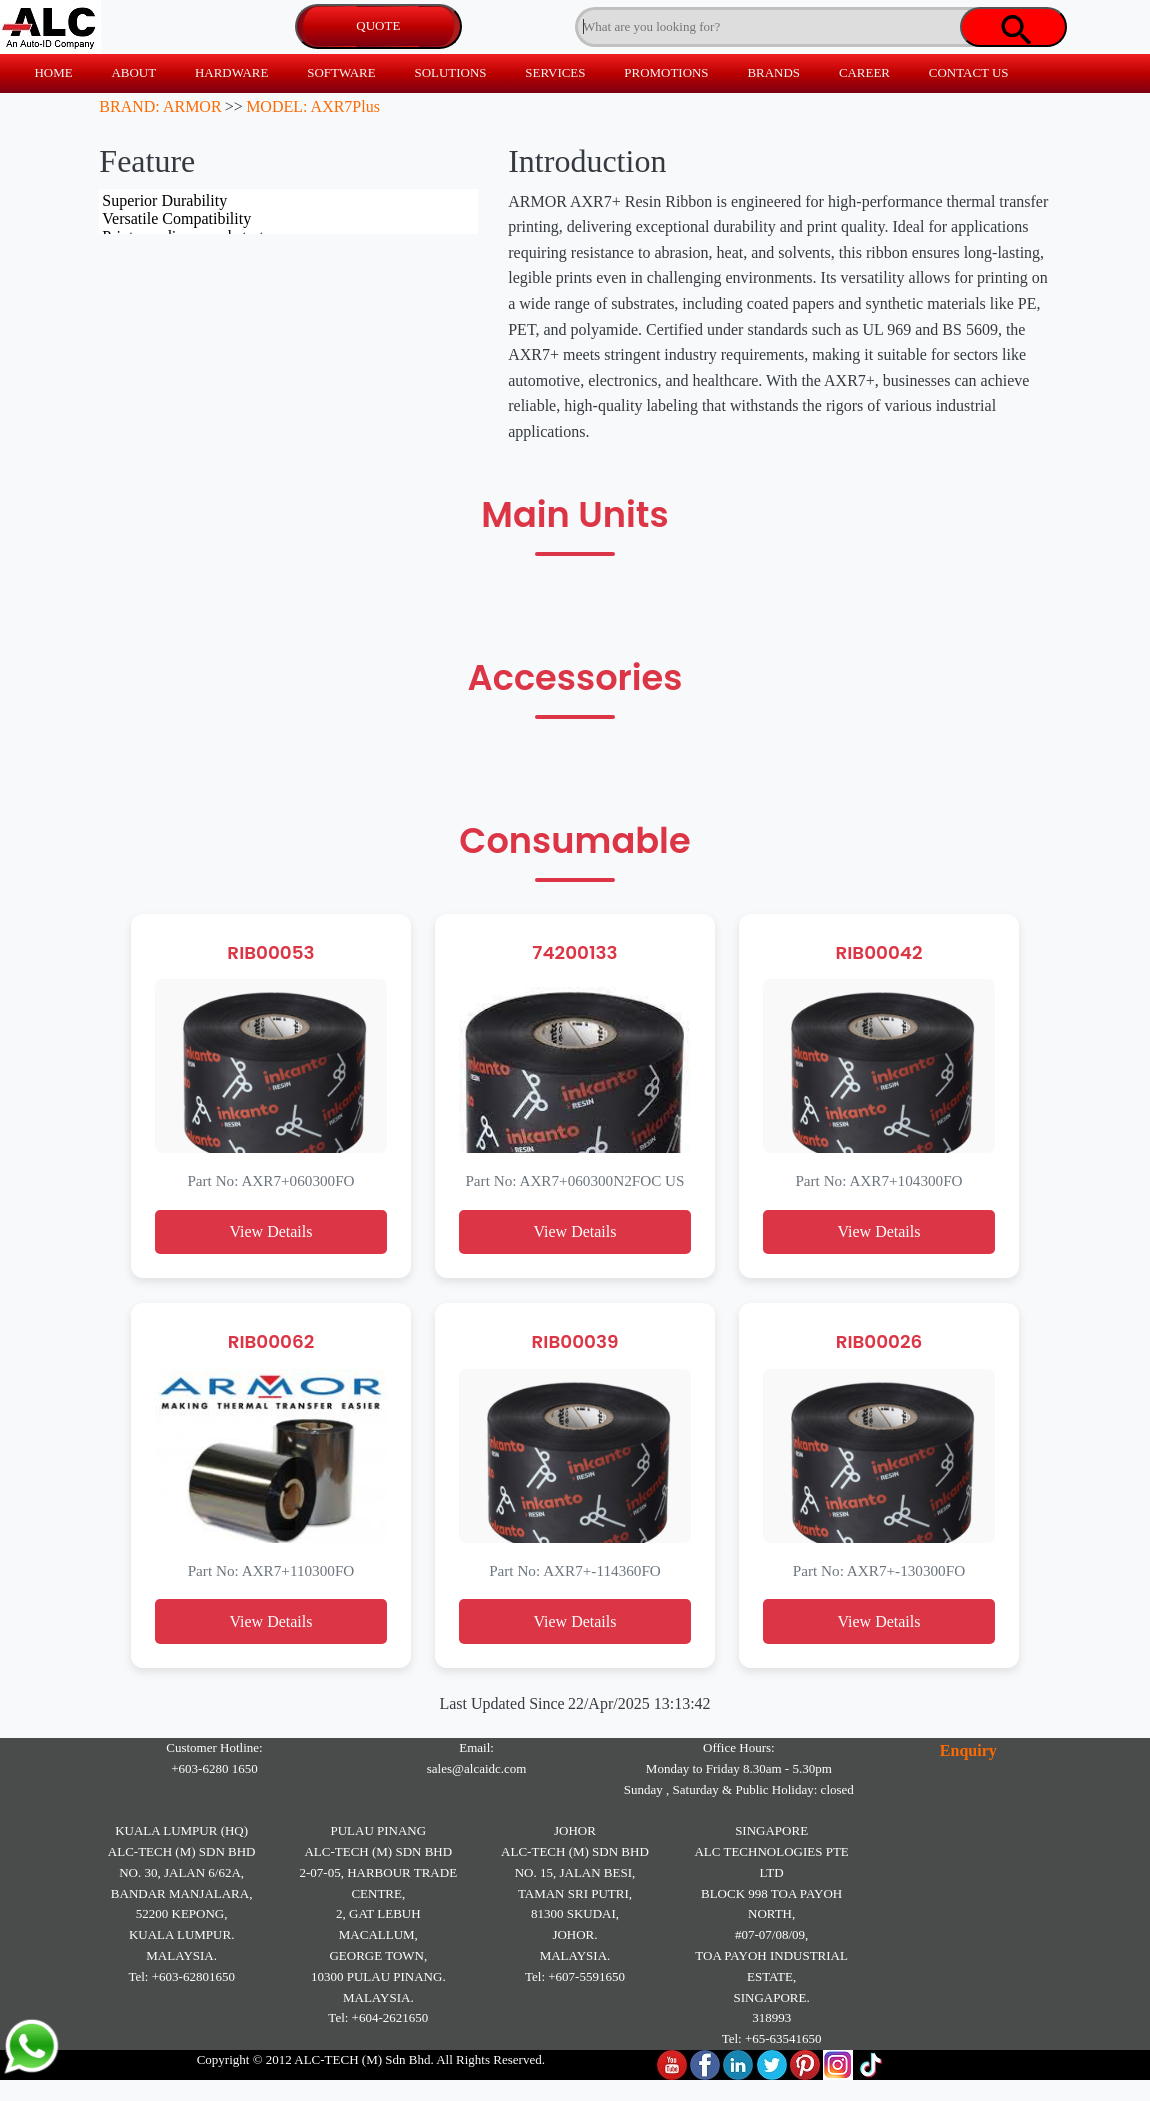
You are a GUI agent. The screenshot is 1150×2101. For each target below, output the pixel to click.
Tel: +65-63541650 (772, 2038)
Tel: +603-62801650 (181, 1976)
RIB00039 (575, 1341)
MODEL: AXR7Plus (313, 106)
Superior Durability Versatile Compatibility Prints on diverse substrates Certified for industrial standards (288, 211)
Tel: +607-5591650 (575, 1976)
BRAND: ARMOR (160, 106)
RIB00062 (271, 1341)
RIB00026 (879, 1341)
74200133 (574, 952)
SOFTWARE (341, 72)
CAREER (864, 72)
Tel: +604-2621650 (378, 2017)
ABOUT (133, 72)
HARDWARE (231, 72)
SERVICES (555, 72)
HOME (53, 72)
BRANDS (773, 72)
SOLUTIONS (450, 72)
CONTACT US (969, 72)
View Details (270, 1231)
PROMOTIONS (666, 72)
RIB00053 (270, 952)
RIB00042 (878, 952)
